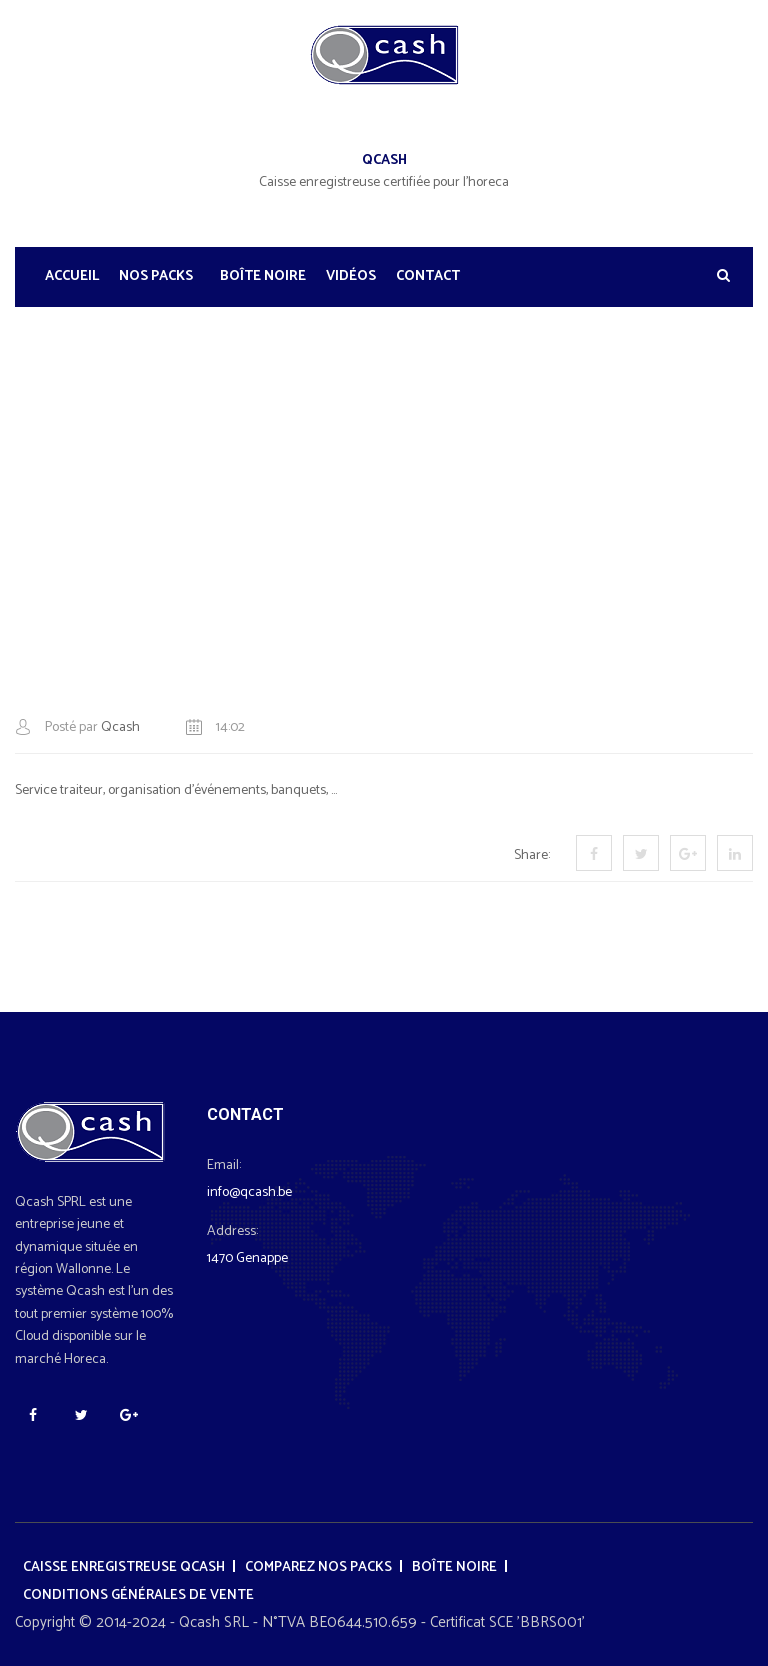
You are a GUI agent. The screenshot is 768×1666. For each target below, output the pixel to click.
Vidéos (351, 276)
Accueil (72, 276)
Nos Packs (156, 276)
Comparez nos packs (318, 1567)
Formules (349, 416)
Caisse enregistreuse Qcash (124, 1567)
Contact (428, 276)
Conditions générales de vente (138, 1595)
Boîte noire (263, 276)
